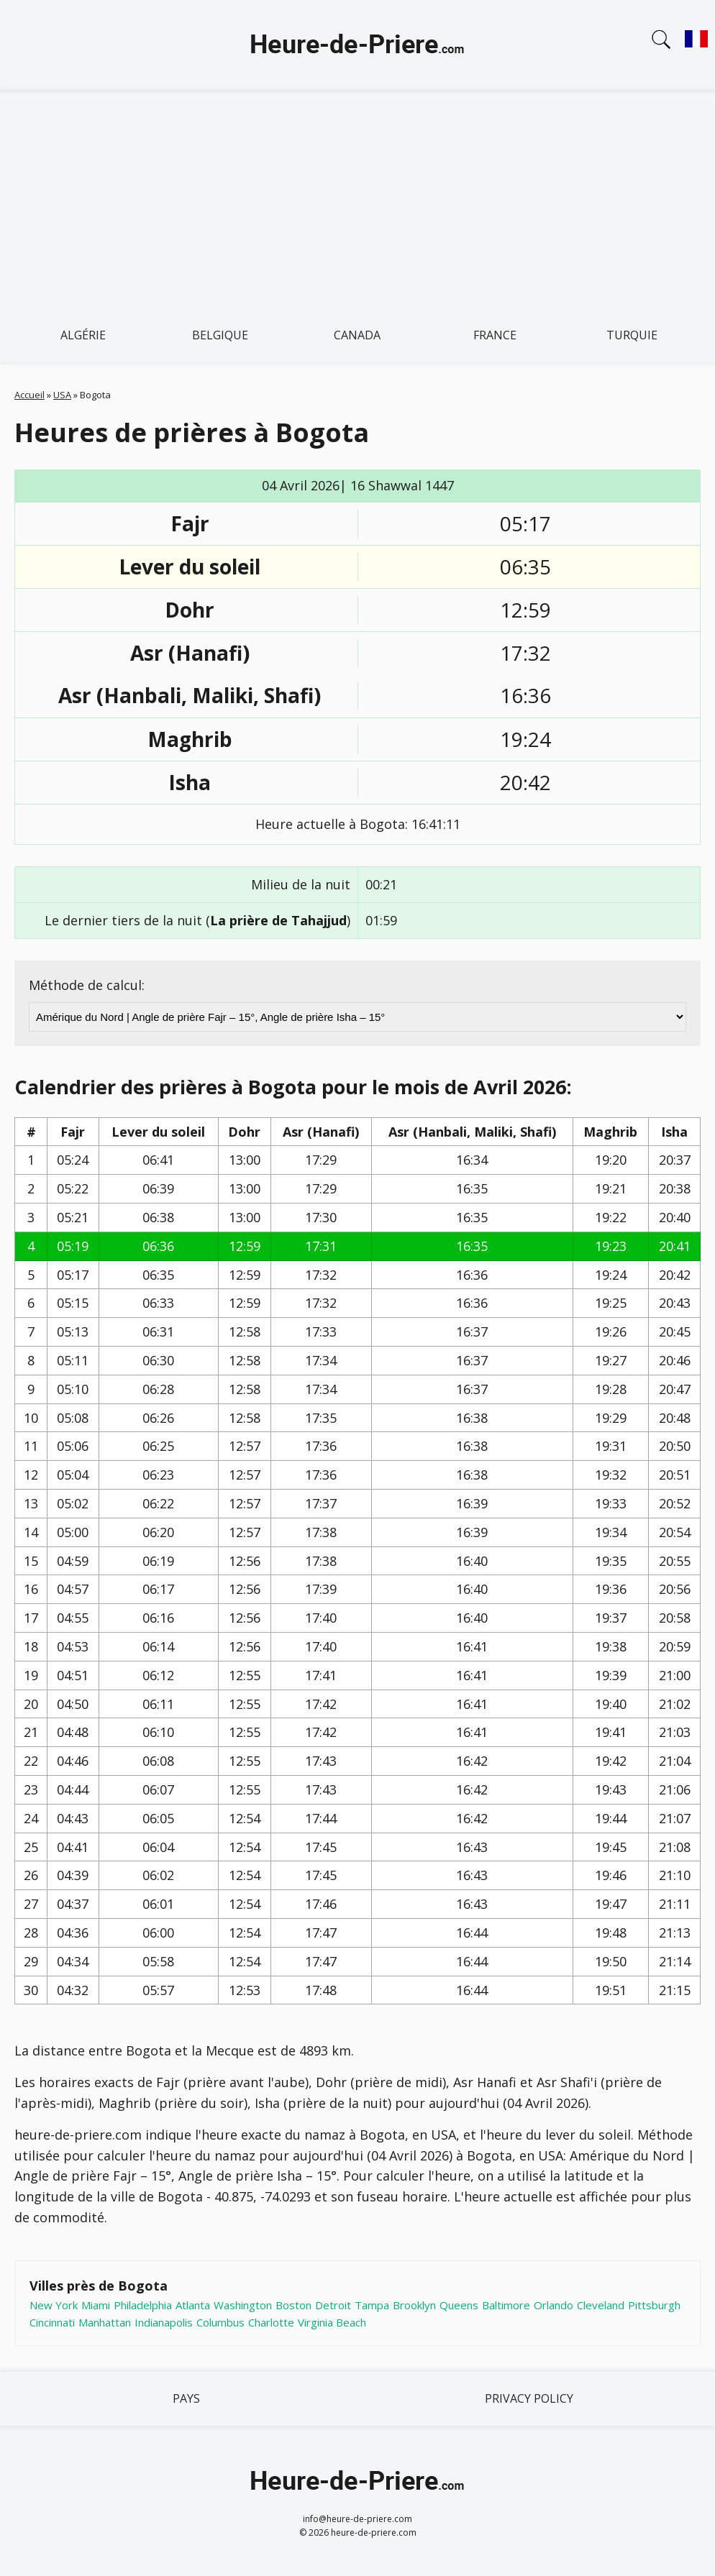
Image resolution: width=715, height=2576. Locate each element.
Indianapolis (164, 2322)
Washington (243, 2305)
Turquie (631, 335)
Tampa (372, 2305)
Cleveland (600, 2305)
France (494, 335)
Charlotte (271, 2322)
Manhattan (104, 2322)
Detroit (333, 2305)
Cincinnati (52, 2322)
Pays (186, 2398)
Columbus (220, 2322)
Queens (459, 2305)
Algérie (83, 335)
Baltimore (506, 2305)
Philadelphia (143, 2305)
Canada (357, 335)
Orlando (553, 2305)
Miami (95, 2305)
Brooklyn (414, 2305)
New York (53, 2305)
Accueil (29, 394)
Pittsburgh (654, 2305)
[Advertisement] (357, 200)
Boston (293, 2305)
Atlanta (193, 2305)
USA (62, 394)
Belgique (220, 335)
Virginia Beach (332, 2322)
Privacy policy (529, 2398)
